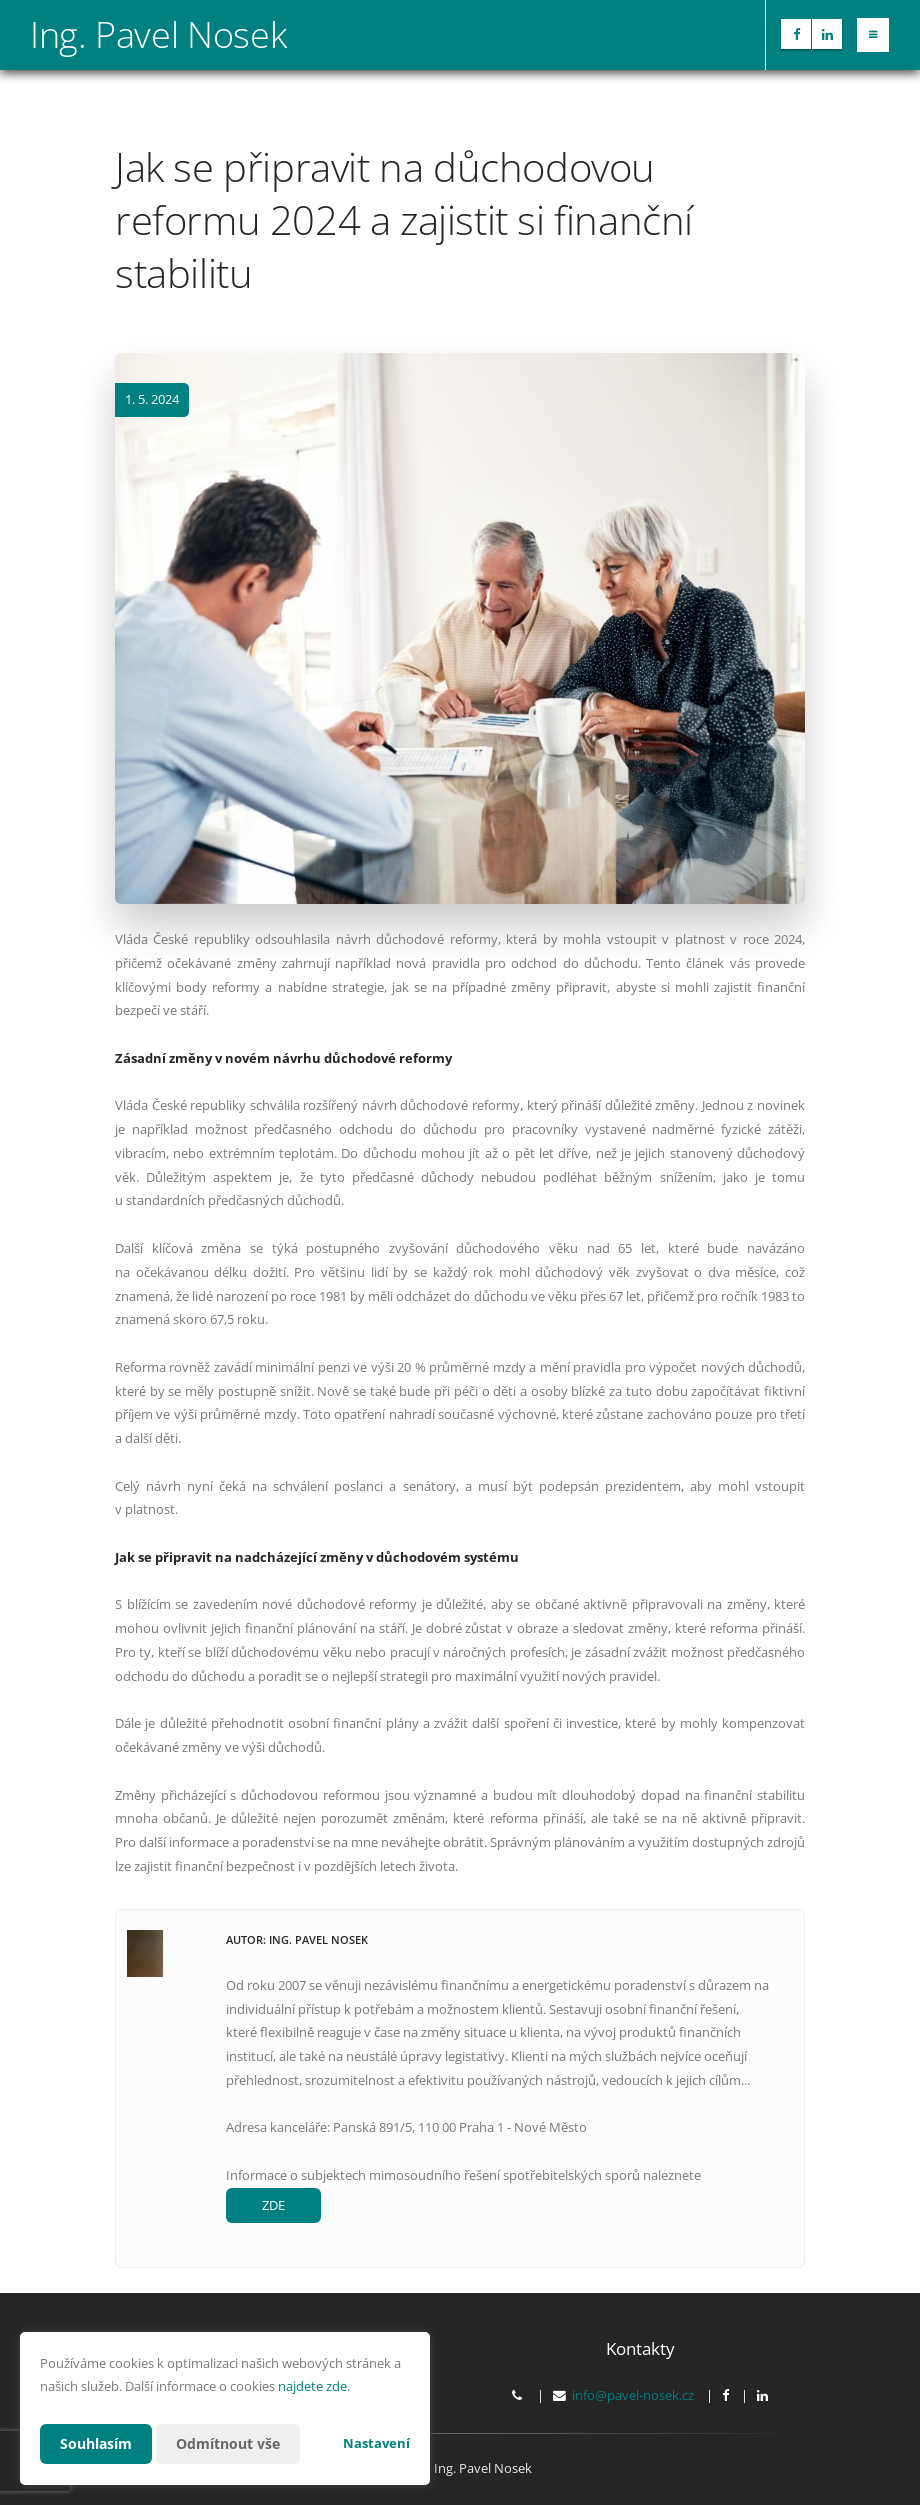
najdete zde (312, 2386)
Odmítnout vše (228, 2443)
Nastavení (376, 2443)
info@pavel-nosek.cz (633, 2395)
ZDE (273, 2205)
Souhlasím (96, 2443)
